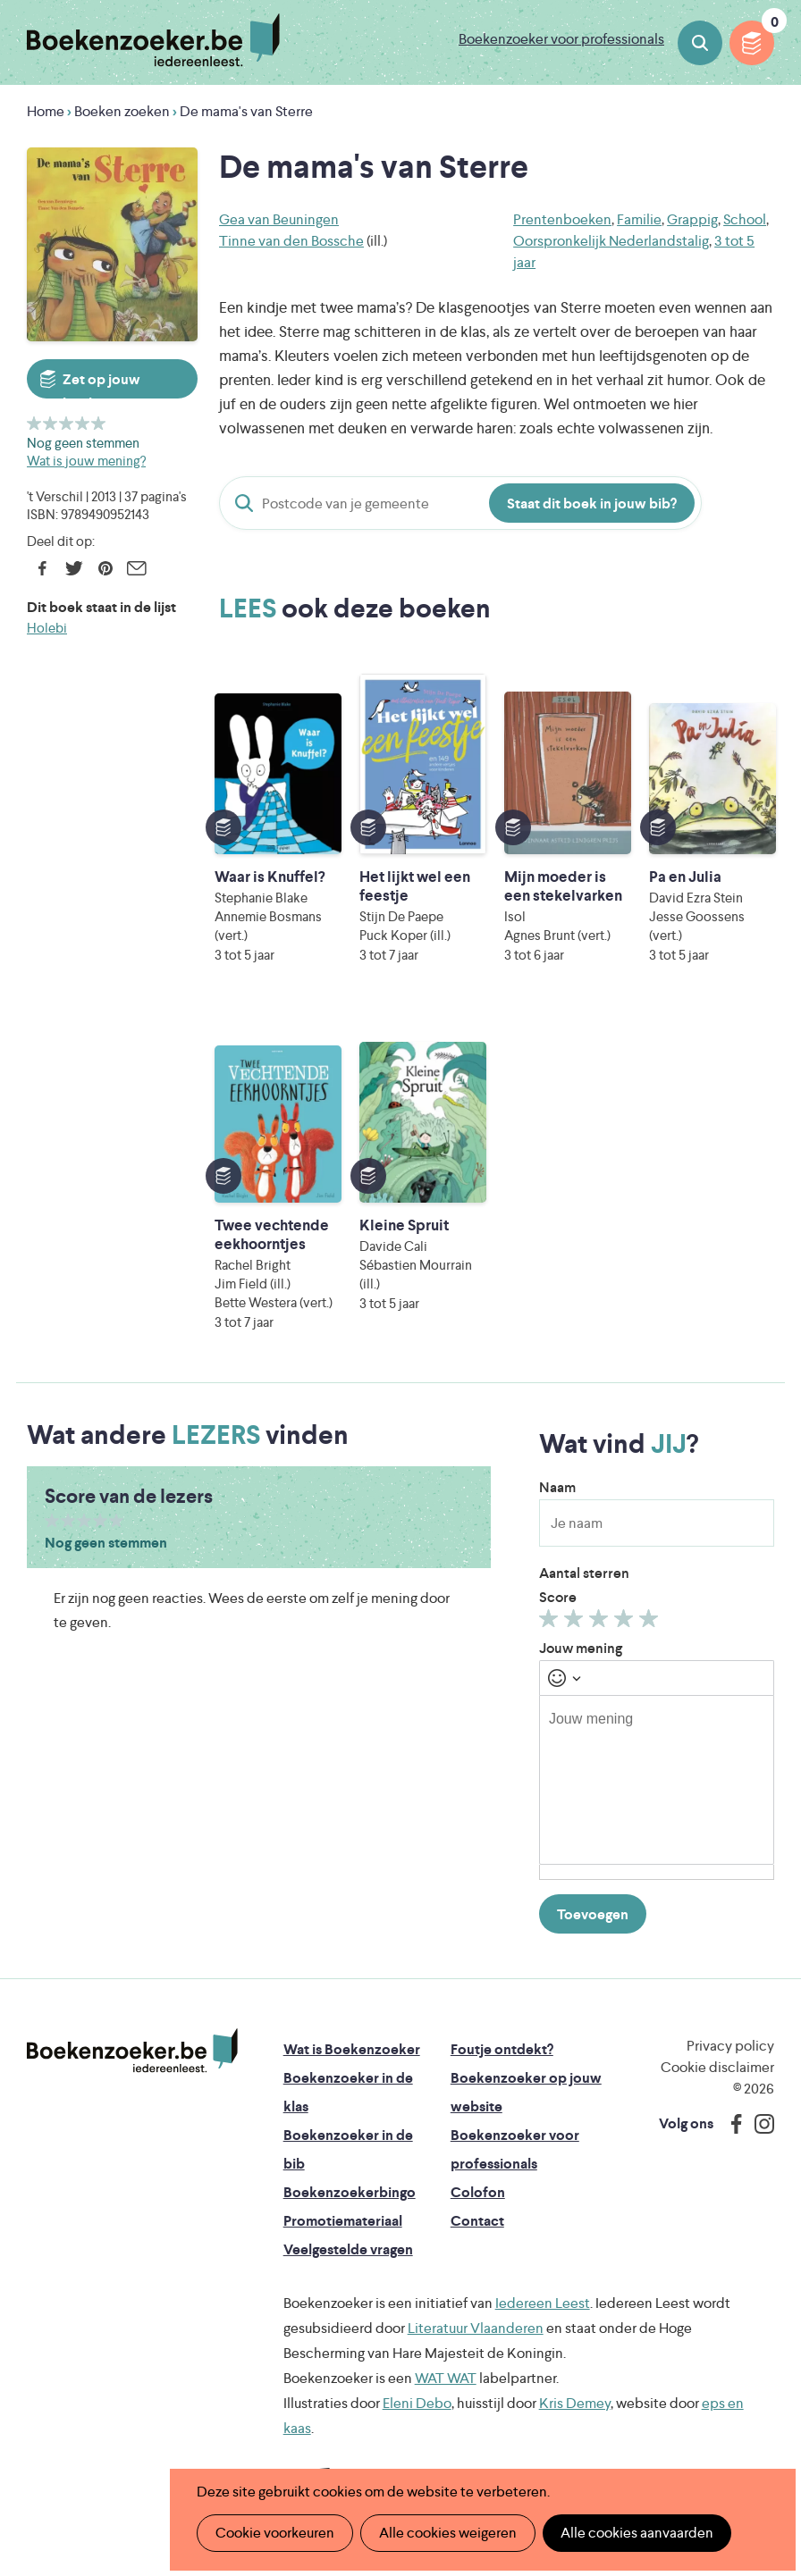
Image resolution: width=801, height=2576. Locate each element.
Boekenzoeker (153, 40)
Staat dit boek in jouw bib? (592, 503)
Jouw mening (580, 1648)
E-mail (136, 568)
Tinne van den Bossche (291, 240)
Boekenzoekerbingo (349, 2192)
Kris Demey (575, 2403)
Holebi (47, 627)
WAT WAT (445, 2378)
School (744, 219)
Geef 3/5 (66, 423)
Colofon (478, 2192)
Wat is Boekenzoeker (351, 2049)
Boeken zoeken (700, 43)
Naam (557, 1487)
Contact (477, 2220)
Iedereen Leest (542, 2303)
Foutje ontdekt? (502, 2049)
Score (558, 1597)
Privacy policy (730, 2045)
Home (45, 111)
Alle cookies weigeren (448, 2532)
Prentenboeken (562, 219)
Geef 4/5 (82, 423)
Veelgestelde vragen (348, 2249)
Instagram (758, 2124)
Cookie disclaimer (717, 2067)
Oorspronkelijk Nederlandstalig (611, 240)
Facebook (42, 568)
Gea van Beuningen (279, 219)
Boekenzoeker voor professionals (561, 38)
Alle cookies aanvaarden (637, 2532)
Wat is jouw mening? (86, 460)
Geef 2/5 (50, 423)
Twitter (73, 568)
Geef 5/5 (98, 423)
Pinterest (105, 568)
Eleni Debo (417, 2403)
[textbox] (656, 1780)
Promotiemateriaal (342, 2220)
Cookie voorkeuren (274, 2532)
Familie (639, 219)
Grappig (692, 219)
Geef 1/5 (34, 423)
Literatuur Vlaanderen (476, 2328)
